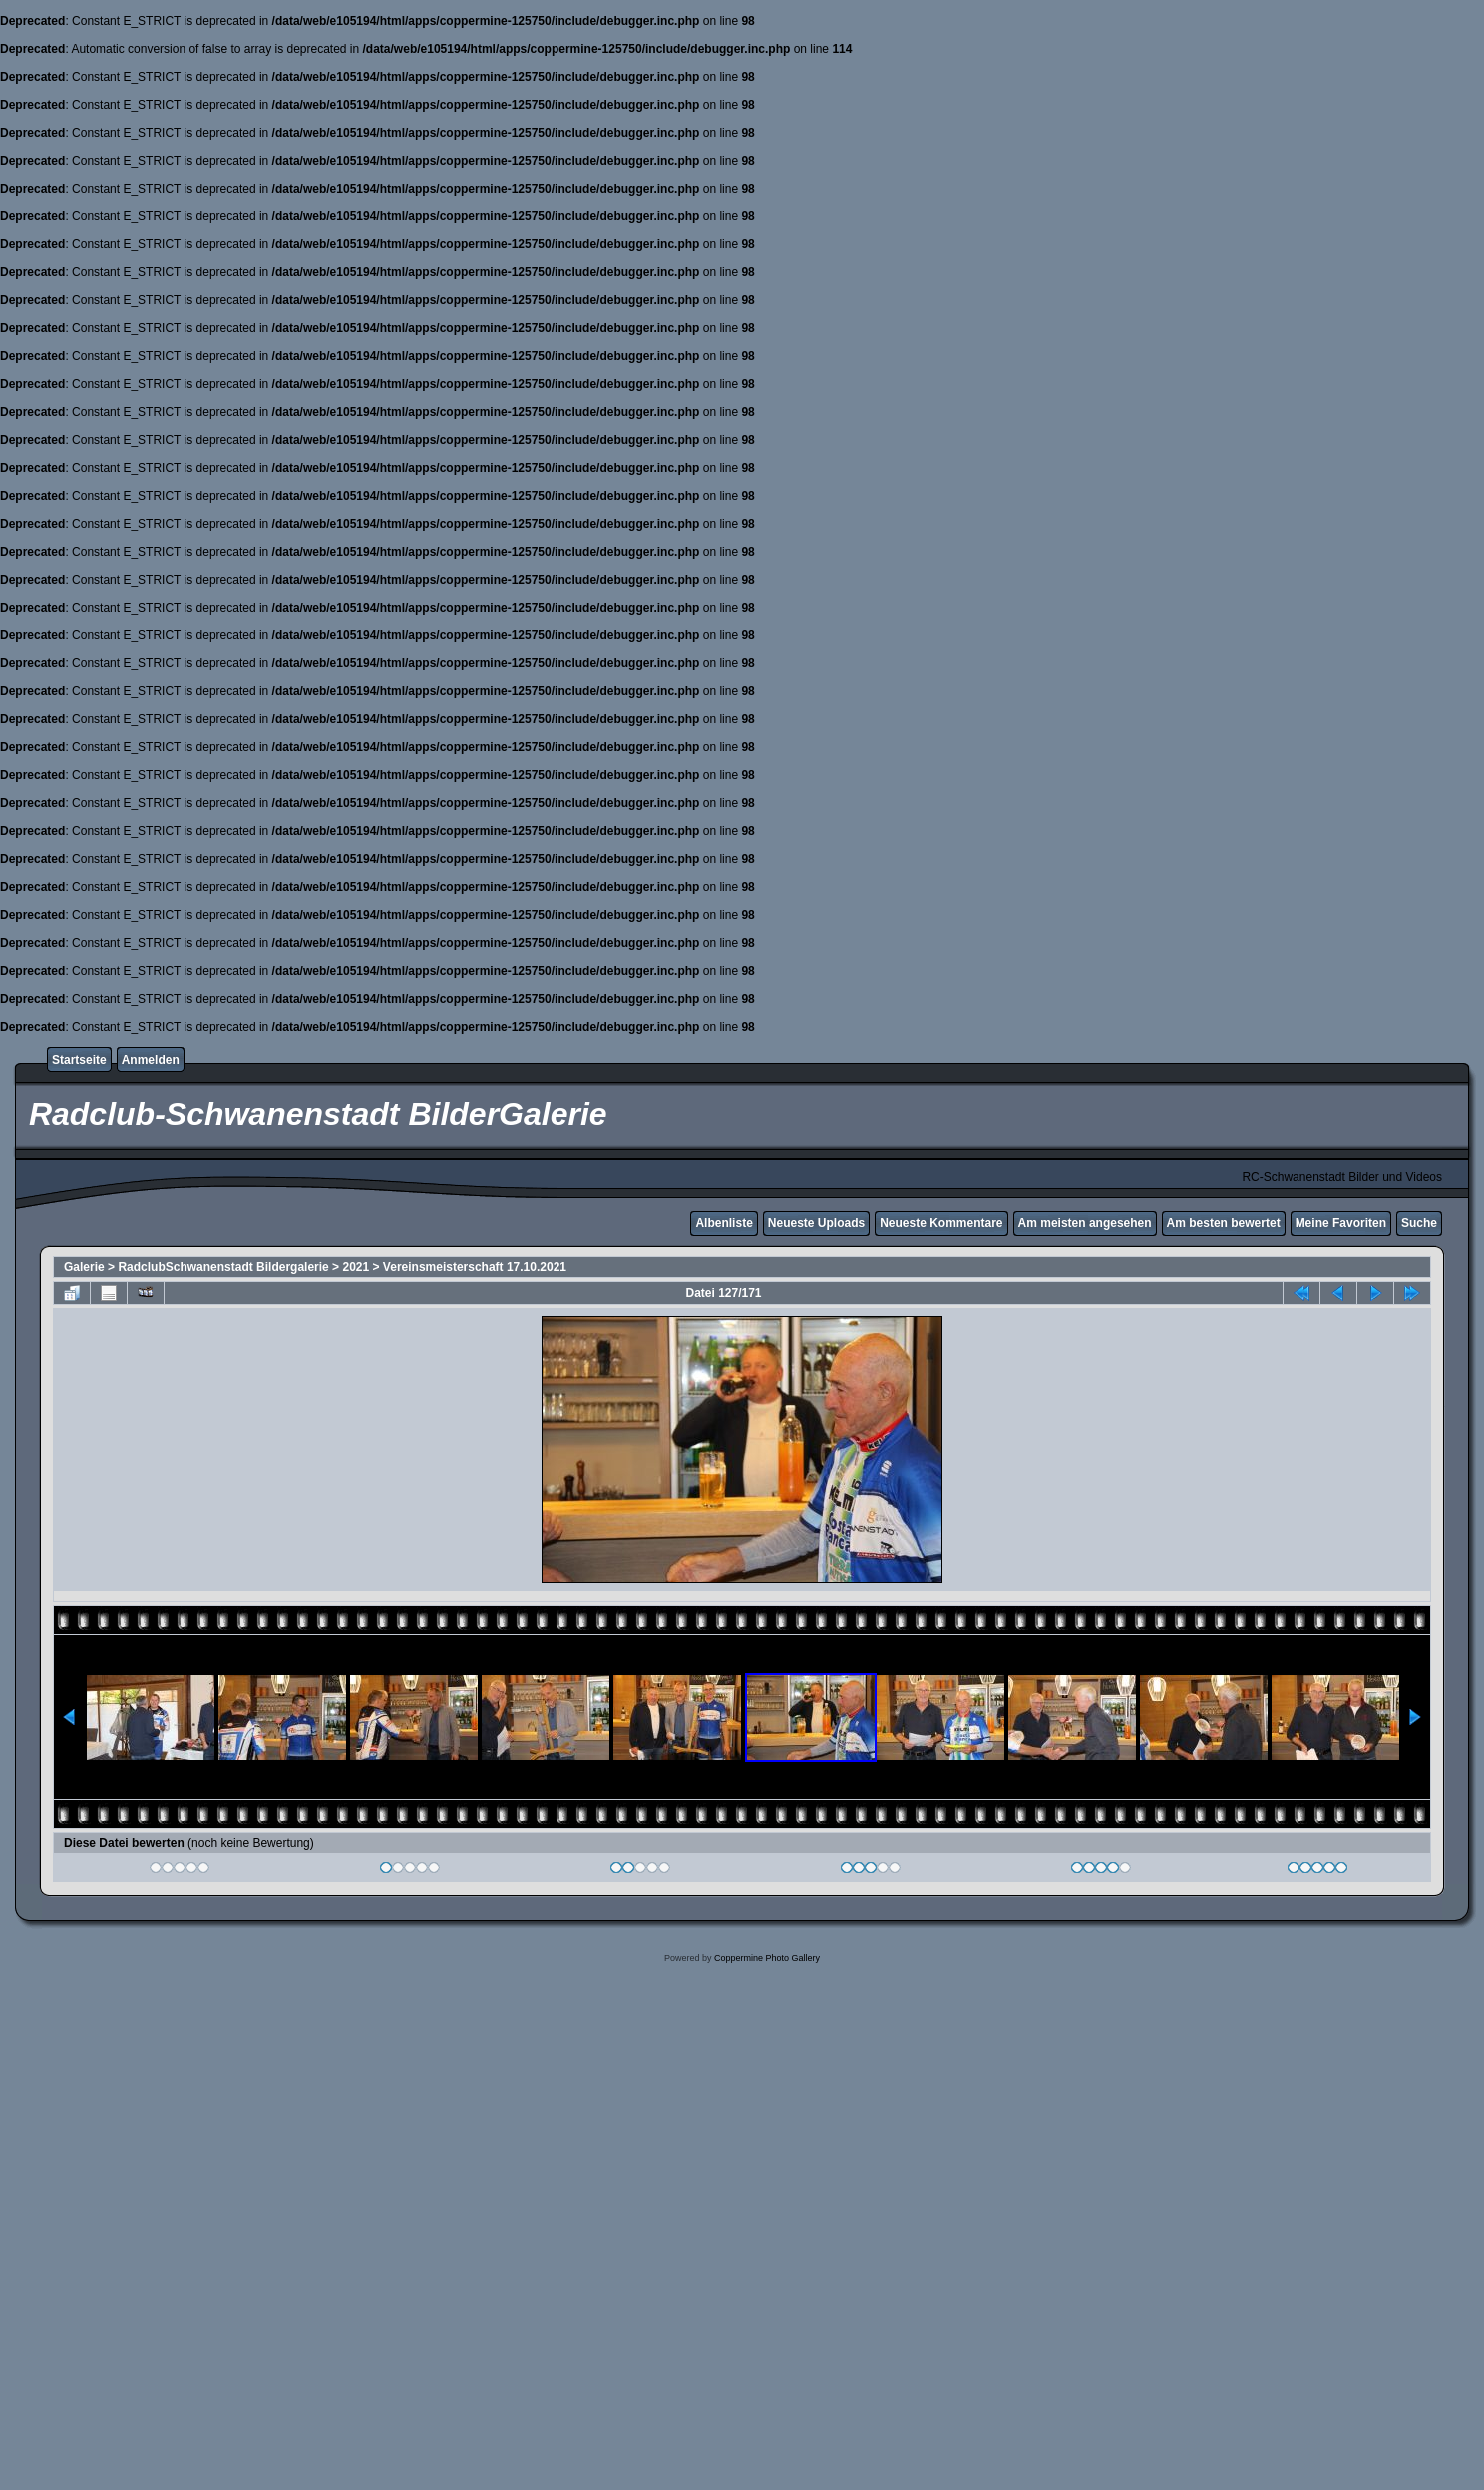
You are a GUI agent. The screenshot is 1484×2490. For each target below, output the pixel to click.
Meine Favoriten (1341, 1223)
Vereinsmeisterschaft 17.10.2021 (474, 1267)
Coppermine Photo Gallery (767, 1958)
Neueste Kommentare (941, 1223)
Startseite (79, 1060)
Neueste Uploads (816, 1223)
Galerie (84, 1267)
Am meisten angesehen (1085, 1223)
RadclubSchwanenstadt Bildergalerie (223, 1267)
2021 (355, 1267)
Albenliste (723, 1223)
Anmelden (151, 1060)
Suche (1419, 1223)
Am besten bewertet (1224, 1223)
